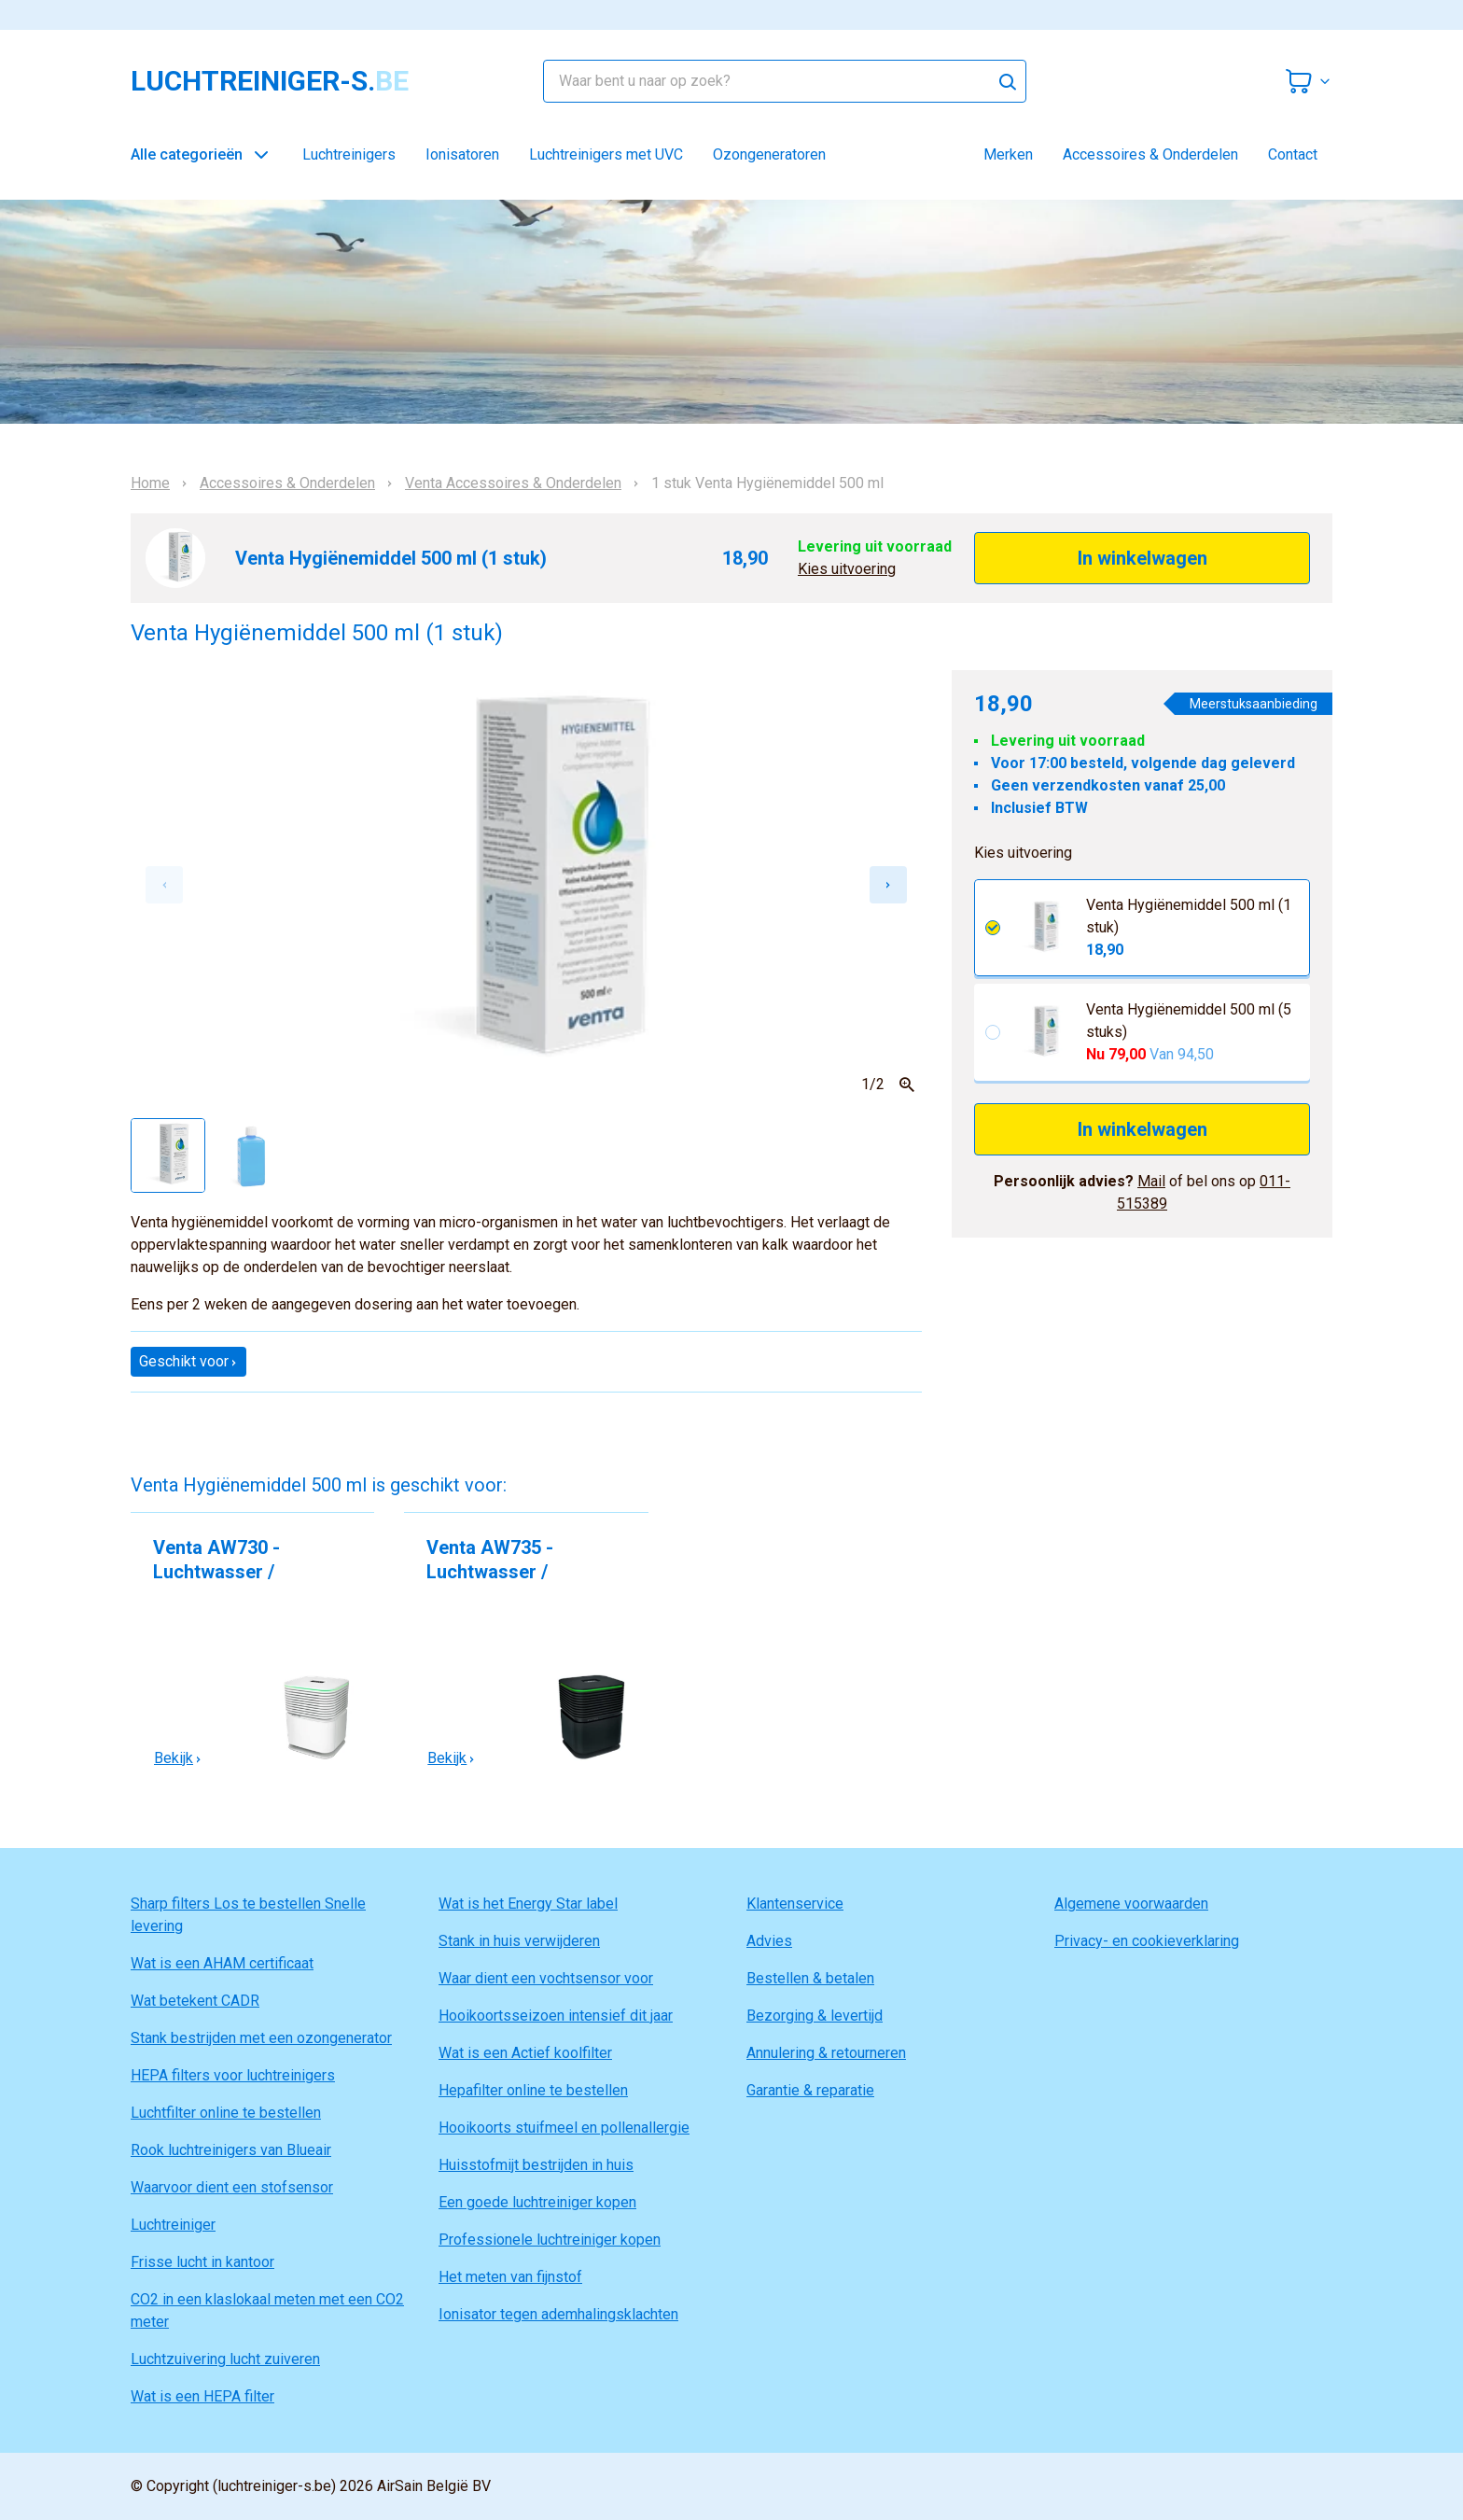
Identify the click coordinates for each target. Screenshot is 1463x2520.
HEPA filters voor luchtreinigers (233, 2075)
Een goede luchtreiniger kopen (537, 2202)
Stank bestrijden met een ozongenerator (261, 2038)
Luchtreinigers (349, 154)
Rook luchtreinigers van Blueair (231, 2150)
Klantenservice (794, 1903)
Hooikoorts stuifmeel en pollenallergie (564, 2127)
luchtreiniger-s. (270, 81)
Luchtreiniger (173, 2224)
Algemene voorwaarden (1131, 1903)
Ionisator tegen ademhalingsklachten (558, 2314)
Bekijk (178, 1758)
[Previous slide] (164, 884)
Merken (1008, 154)
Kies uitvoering (847, 569)
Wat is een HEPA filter (202, 2396)
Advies (769, 1941)
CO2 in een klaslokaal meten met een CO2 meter (267, 2310)
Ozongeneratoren (769, 154)
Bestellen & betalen (810, 1978)
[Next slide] (888, 884)
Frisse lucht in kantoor (202, 2262)
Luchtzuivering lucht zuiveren (225, 2359)
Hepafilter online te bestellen (533, 2090)
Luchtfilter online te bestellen (226, 2112)
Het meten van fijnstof (510, 2277)
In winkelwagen (1142, 558)
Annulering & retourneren (826, 2053)
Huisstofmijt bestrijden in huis (536, 2165)
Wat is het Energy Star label (528, 1903)
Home (150, 483)
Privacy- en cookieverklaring (1146, 1941)
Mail (1151, 1181)
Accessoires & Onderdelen (1150, 154)
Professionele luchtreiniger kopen (550, 2239)
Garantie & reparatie (810, 2090)
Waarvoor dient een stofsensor (232, 2187)
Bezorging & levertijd (814, 2015)
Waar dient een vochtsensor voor (546, 1978)
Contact (1292, 154)
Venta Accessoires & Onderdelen (513, 483)
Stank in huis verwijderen (519, 1941)
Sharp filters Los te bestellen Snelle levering (248, 1915)
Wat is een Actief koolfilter (525, 2053)
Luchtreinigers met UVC (606, 154)
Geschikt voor (188, 1361)
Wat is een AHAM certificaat (222, 1963)
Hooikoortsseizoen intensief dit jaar (556, 2015)
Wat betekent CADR (195, 2000)
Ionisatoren (462, 154)
